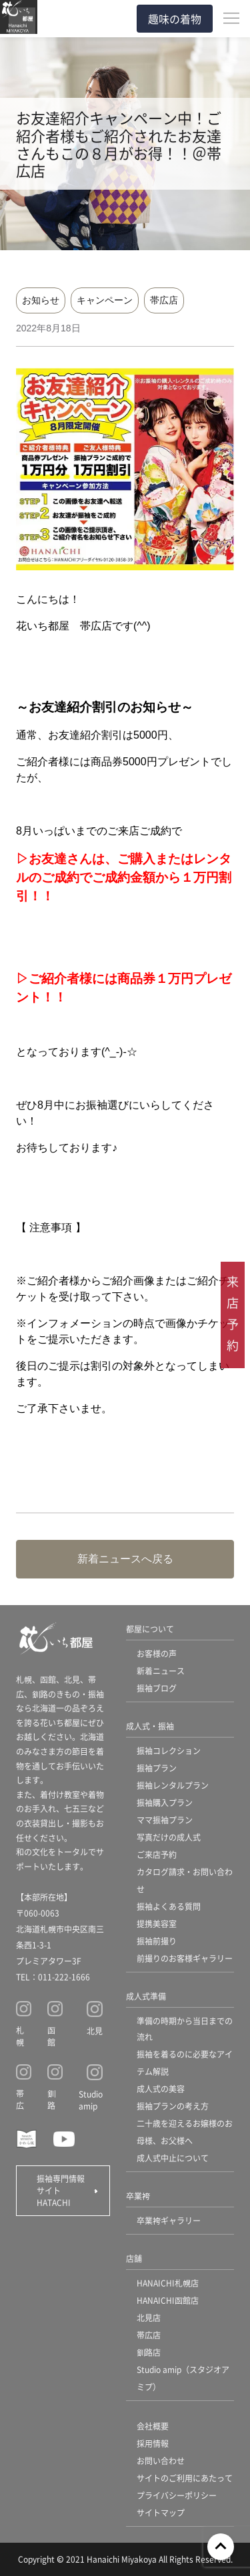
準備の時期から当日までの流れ (185, 2028)
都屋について (150, 1628)
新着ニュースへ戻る (125, 1558)
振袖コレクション (169, 1750)
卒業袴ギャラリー (169, 2220)
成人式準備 (146, 1996)
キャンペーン (105, 300)
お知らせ (40, 300)
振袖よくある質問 (169, 1906)
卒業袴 (138, 2195)
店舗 (134, 2258)
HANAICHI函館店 (168, 2300)
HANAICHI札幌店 (168, 2283)
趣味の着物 (174, 19)
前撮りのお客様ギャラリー (185, 1958)
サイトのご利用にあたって (185, 2478)
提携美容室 (157, 1923)
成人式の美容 (161, 2088)
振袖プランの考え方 (173, 2106)
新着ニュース (161, 1670)
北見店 (149, 2317)
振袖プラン (157, 1767)
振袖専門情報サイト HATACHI (61, 2190)
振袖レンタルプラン (173, 1785)
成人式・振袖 (150, 1726)
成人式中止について (173, 2157)
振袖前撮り (157, 1940)
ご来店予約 (157, 1854)
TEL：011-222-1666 (53, 1976)
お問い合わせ (161, 2460)
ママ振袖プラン (165, 1819)
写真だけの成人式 (169, 1837)
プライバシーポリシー (177, 2495)
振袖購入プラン (165, 1802)
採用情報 (153, 2443)
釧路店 (149, 2352)
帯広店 (164, 300)
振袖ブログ (157, 1688)
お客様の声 (157, 1653)
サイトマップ (161, 2512)
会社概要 (153, 2426)
